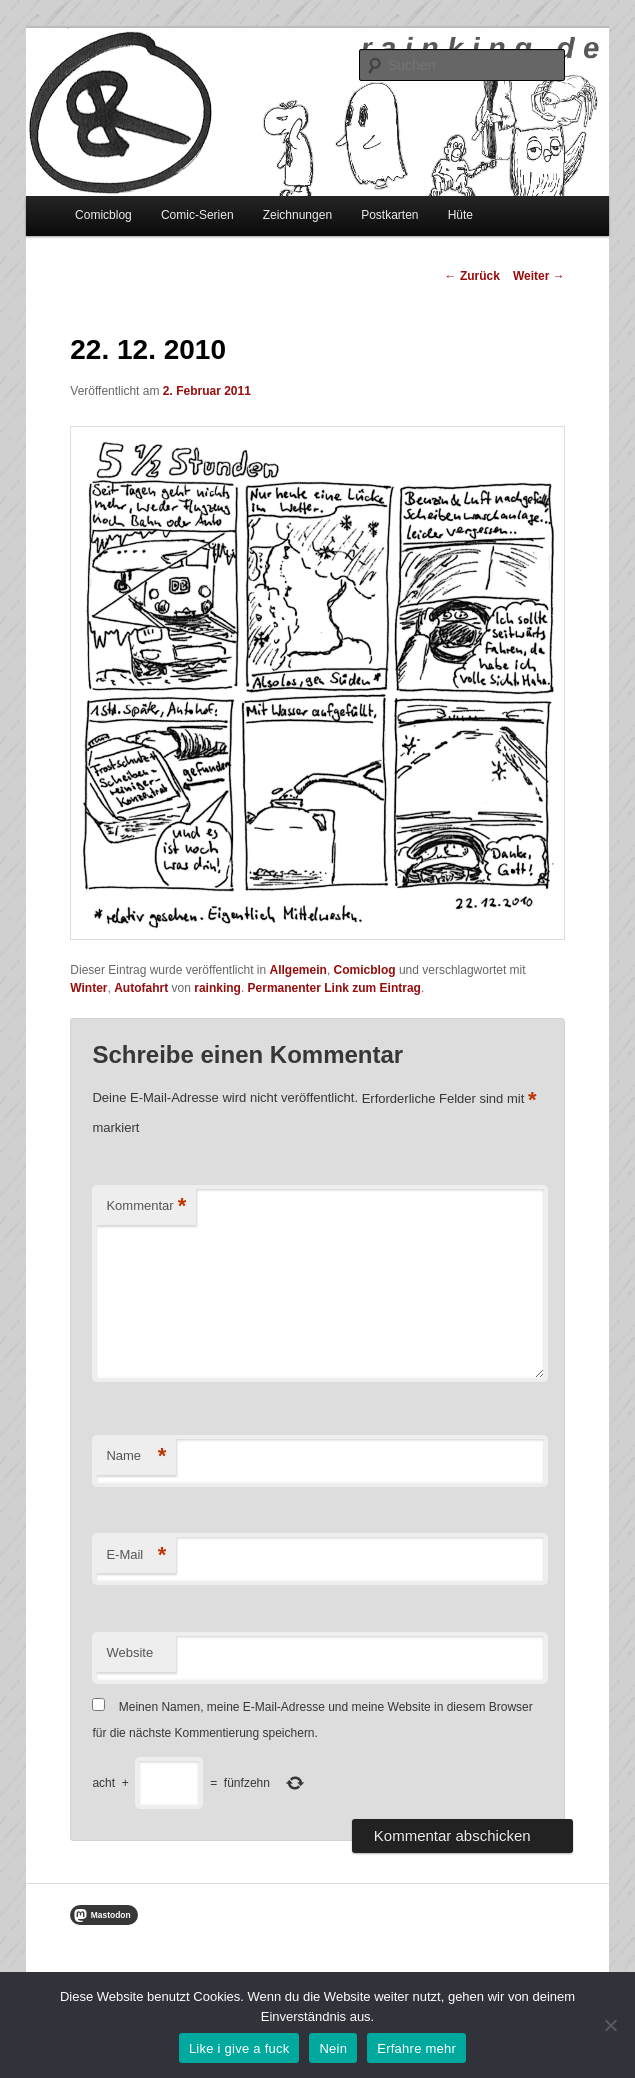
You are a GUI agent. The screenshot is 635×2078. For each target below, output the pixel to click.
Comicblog (103, 215)
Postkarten (389, 215)
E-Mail (136, 1555)
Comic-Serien (197, 215)
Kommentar (146, 1206)
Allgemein (298, 970)
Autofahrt (141, 988)
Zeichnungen (297, 215)
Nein (333, 2048)
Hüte (460, 215)
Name (136, 1456)
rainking (217, 988)
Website (129, 1652)
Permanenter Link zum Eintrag (334, 988)
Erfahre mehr (416, 2048)
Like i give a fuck (239, 2048)
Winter (88, 988)
